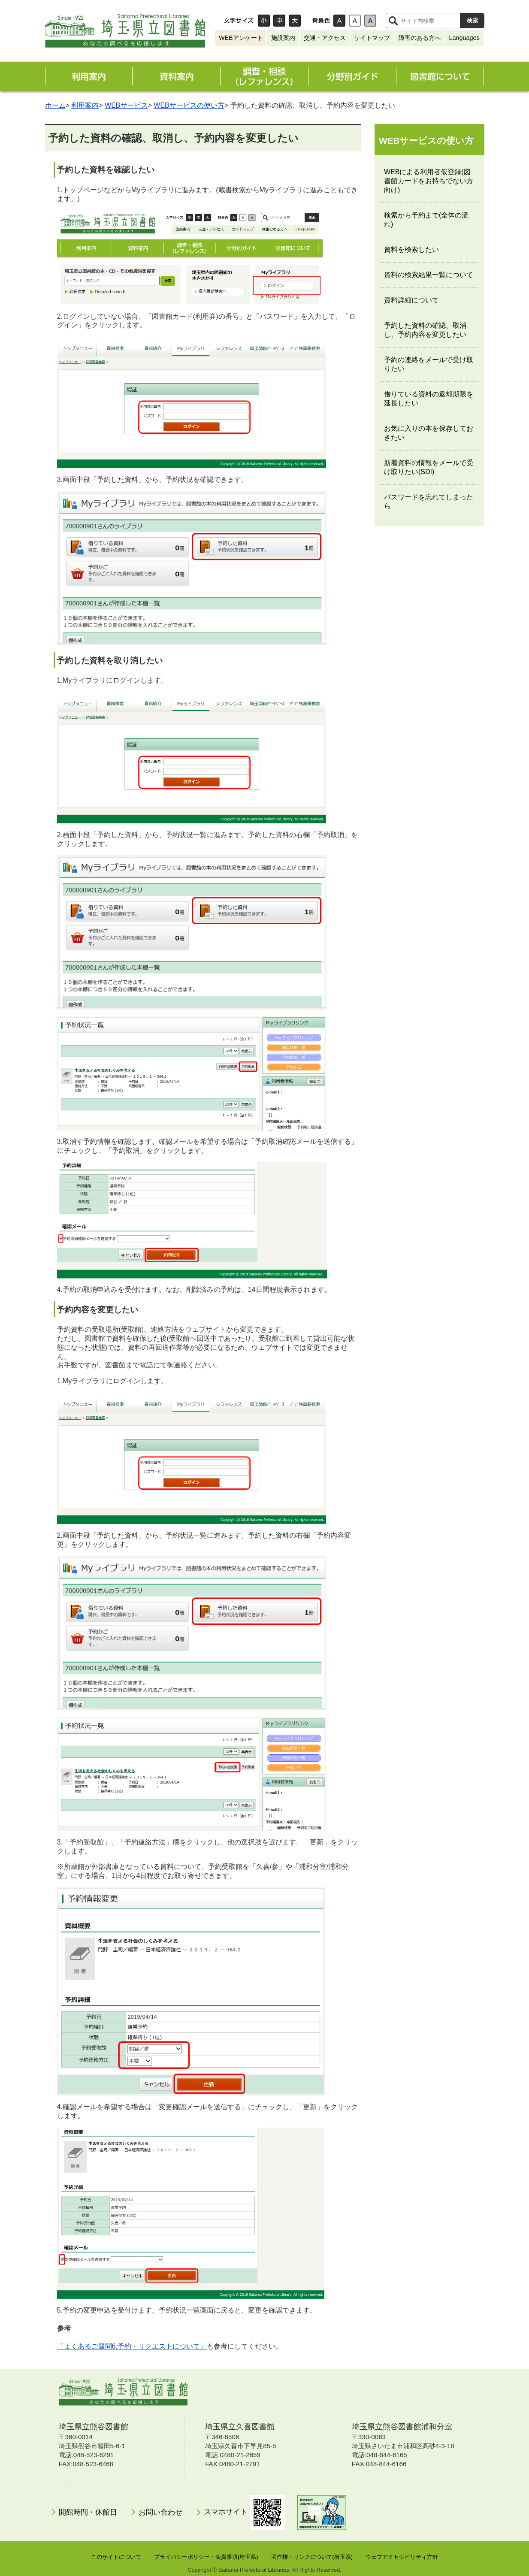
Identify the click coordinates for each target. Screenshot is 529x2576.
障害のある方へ (420, 37)
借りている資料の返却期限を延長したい (428, 398)
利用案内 (85, 105)
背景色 (321, 20)
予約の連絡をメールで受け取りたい (428, 364)
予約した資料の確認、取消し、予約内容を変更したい (425, 330)
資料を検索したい (411, 249)
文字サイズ (239, 20)
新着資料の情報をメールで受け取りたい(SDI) (428, 467)
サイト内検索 (393, 20)
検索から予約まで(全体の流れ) (426, 220)
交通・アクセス (325, 37)
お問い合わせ (160, 2512)
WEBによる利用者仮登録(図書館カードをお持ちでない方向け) (428, 181)
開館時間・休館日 (88, 2512)
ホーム (55, 105)
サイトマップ (372, 37)
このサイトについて (116, 2557)
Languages (464, 37)
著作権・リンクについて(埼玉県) (312, 2557)
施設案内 (283, 37)
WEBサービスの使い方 (189, 105)
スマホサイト (244, 2512)
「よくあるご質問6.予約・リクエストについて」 (132, 2346)
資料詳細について (411, 300)
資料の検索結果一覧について (428, 274)
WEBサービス (126, 105)
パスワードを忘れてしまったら (428, 501)
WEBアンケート (241, 37)
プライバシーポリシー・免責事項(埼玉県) (206, 2557)
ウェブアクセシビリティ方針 (402, 2557)
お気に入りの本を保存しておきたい (428, 433)
